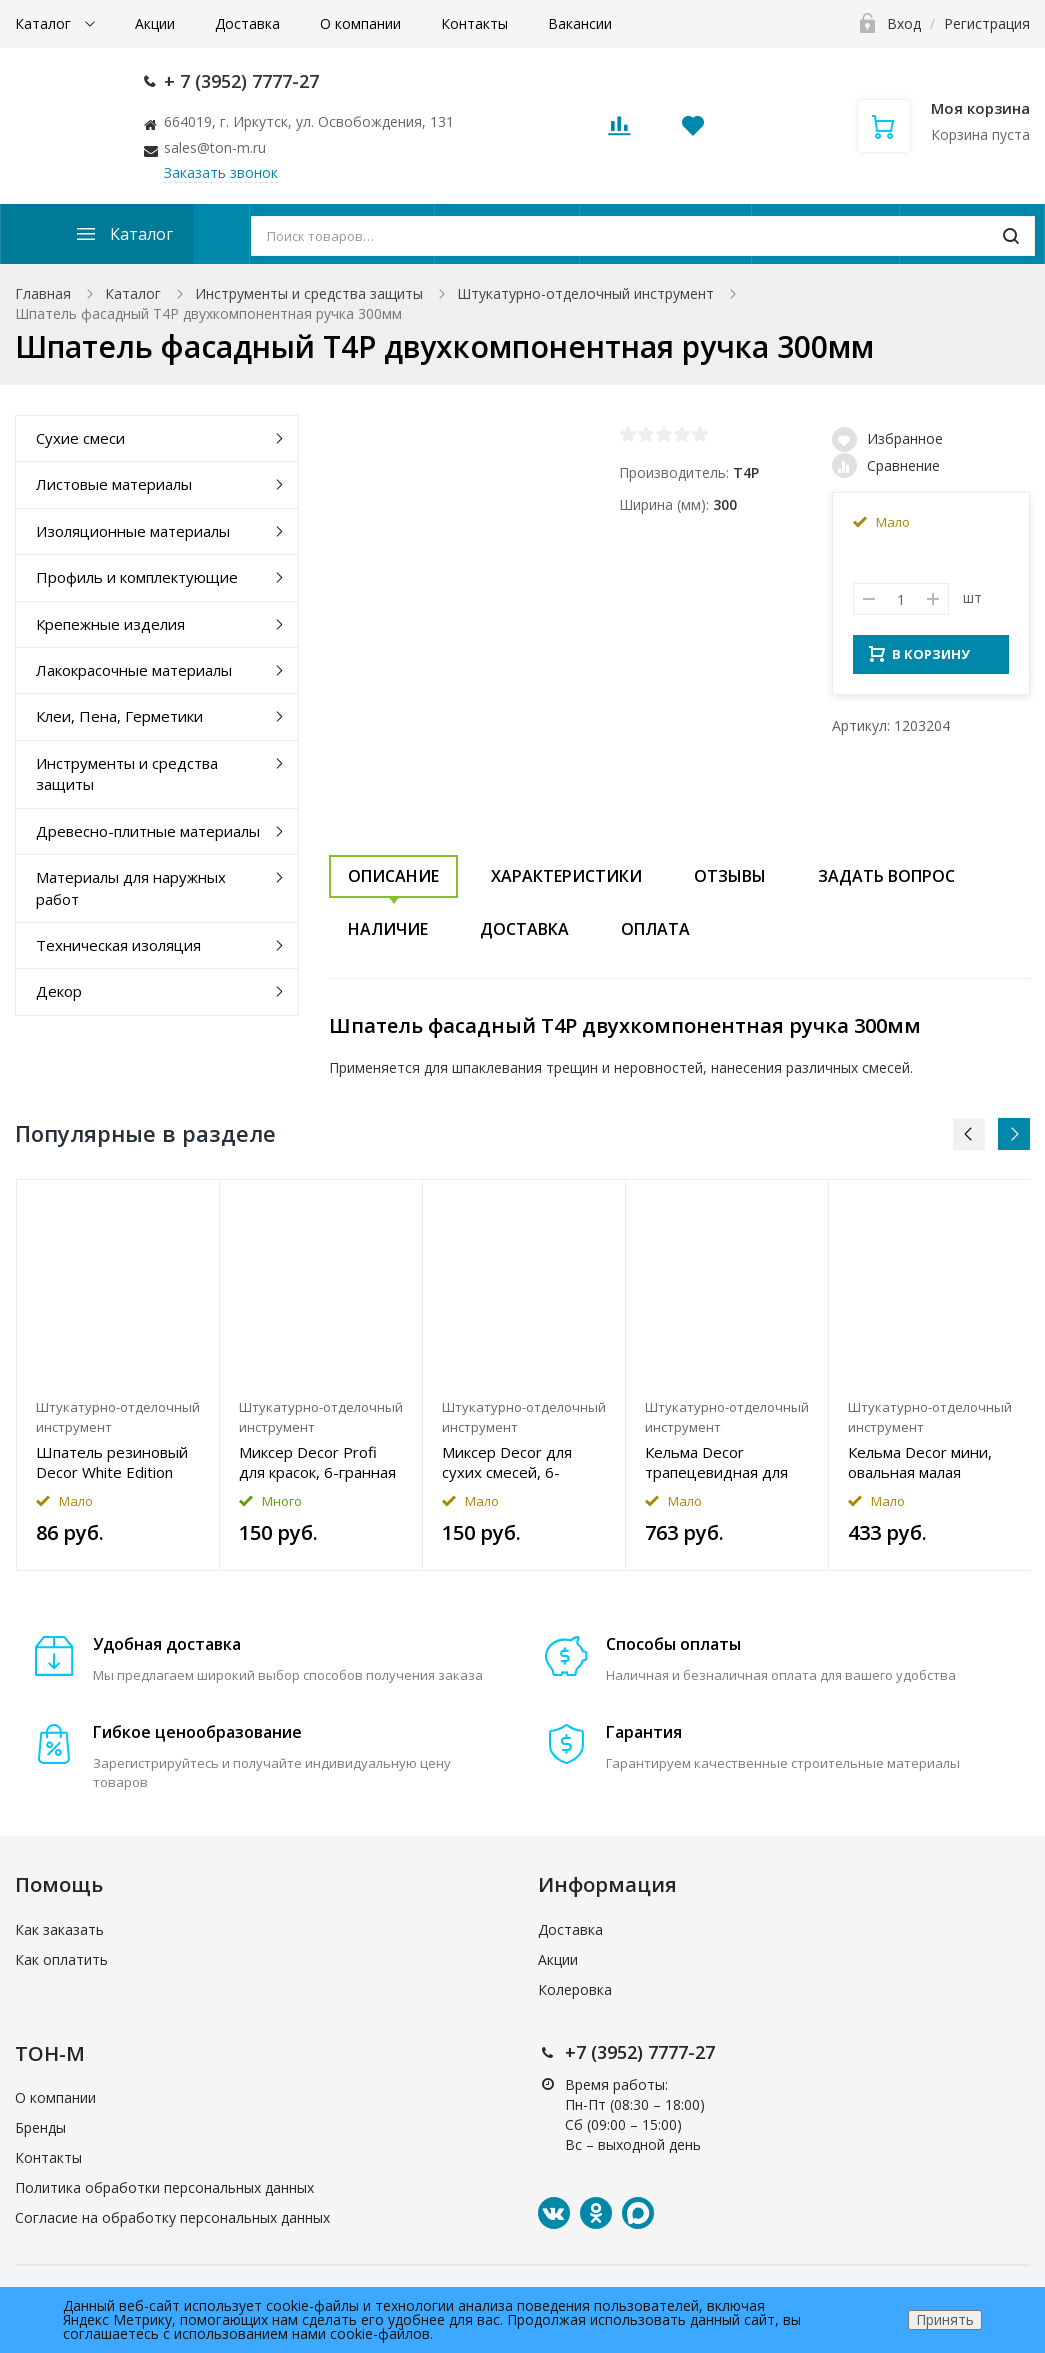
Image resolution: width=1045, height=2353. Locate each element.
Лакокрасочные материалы (134, 670)
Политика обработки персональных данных (164, 2187)
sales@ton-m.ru (215, 147)
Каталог (45, 23)
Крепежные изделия (110, 624)
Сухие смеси (80, 438)
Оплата (655, 929)
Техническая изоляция (118, 945)
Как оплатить (61, 1959)
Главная (43, 293)
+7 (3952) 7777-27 (640, 2052)
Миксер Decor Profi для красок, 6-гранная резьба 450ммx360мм (318, 1462)
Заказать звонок (221, 172)
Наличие (388, 929)
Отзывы (730, 876)
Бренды (40, 2127)
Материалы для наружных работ (131, 887)
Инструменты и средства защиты (309, 293)
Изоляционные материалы (133, 531)
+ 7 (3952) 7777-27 (241, 81)
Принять (945, 2319)
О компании (360, 23)
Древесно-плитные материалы (148, 831)
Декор (59, 991)
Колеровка (575, 1989)
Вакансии (580, 23)
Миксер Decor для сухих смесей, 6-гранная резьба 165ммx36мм (507, 1462)
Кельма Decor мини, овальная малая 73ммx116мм (920, 1462)
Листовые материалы (114, 484)
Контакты (474, 23)
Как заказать (59, 1929)
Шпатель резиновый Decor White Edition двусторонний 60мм (112, 1462)
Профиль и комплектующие (137, 577)
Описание (393, 876)
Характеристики (566, 876)
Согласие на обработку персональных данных (172, 2217)
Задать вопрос (886, 876)
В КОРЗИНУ (919, 660)
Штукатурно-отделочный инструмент (585, 293)
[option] (118, 1375)
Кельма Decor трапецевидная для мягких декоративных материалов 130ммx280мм (723, 1462)
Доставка (247, 23)
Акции (155, 23)
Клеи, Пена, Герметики (119, 716)
